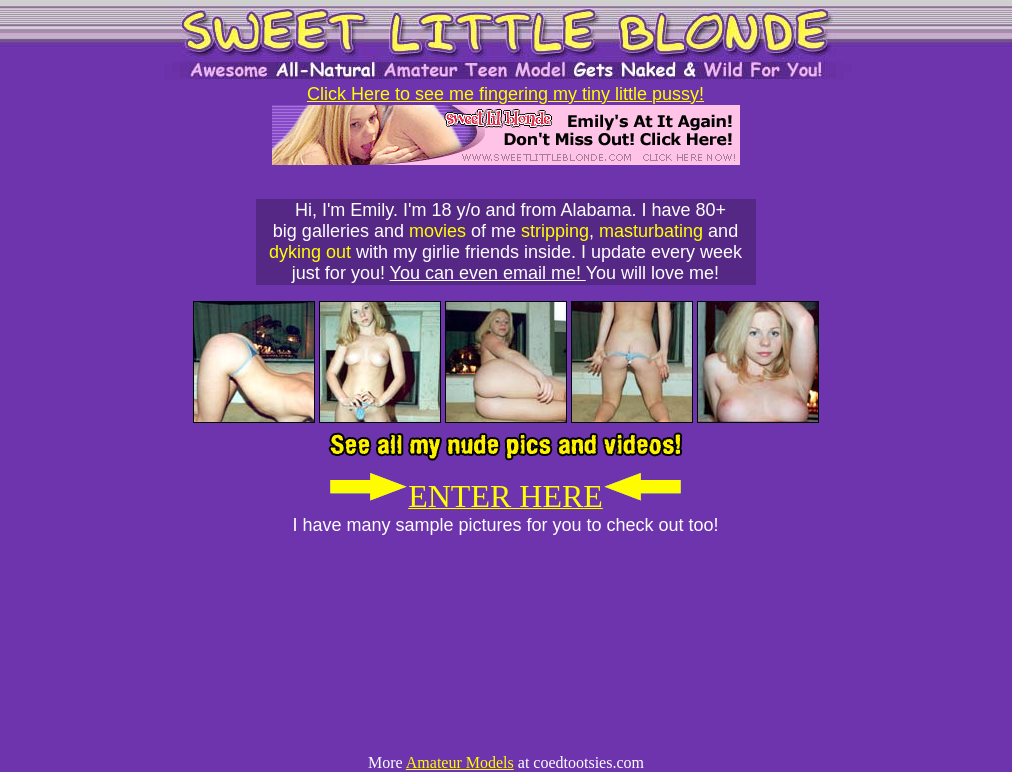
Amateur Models (460, 762)
